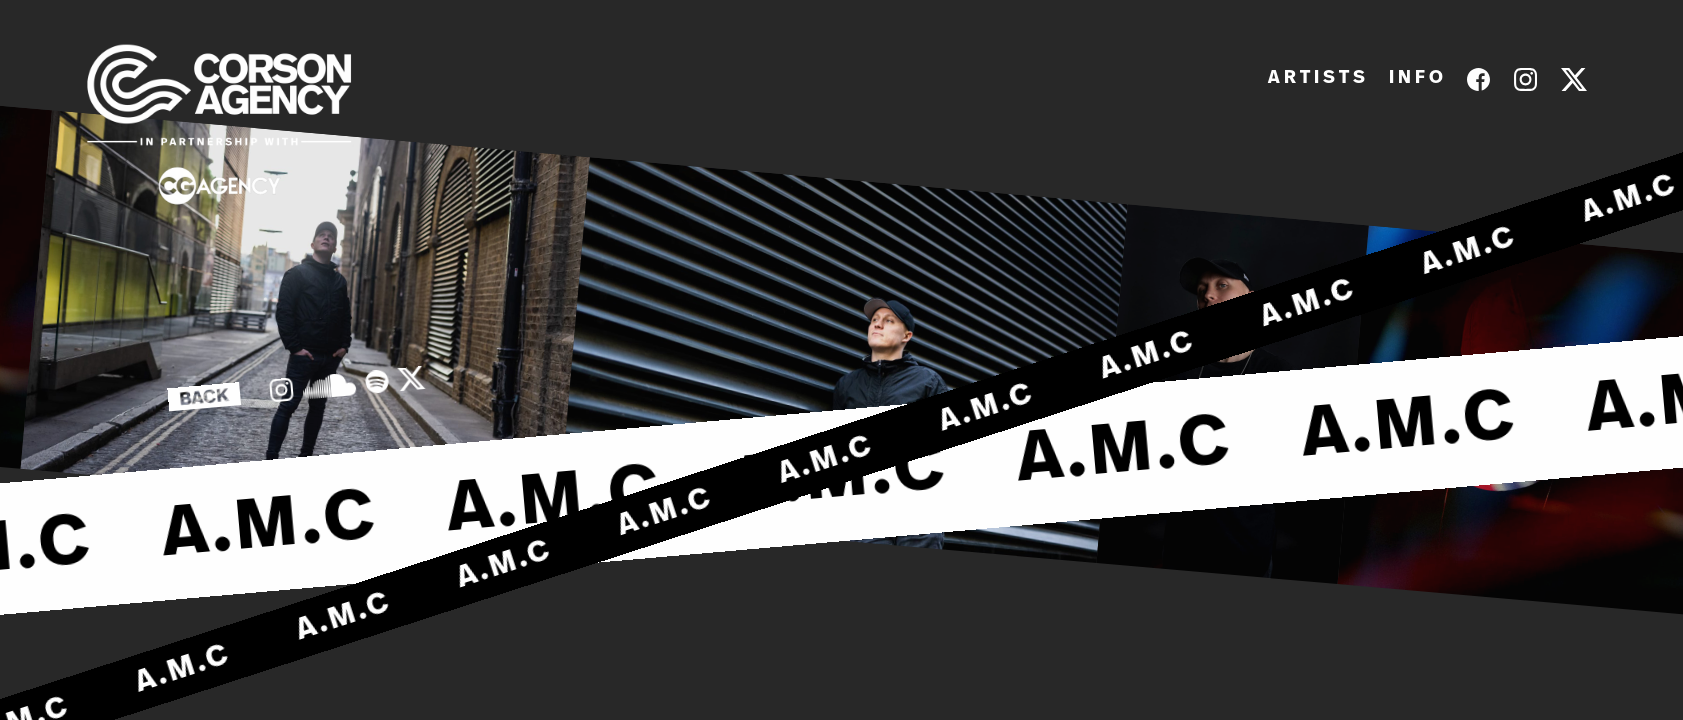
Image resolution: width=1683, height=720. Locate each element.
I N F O (1416, 78)
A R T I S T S (1316, 78)
